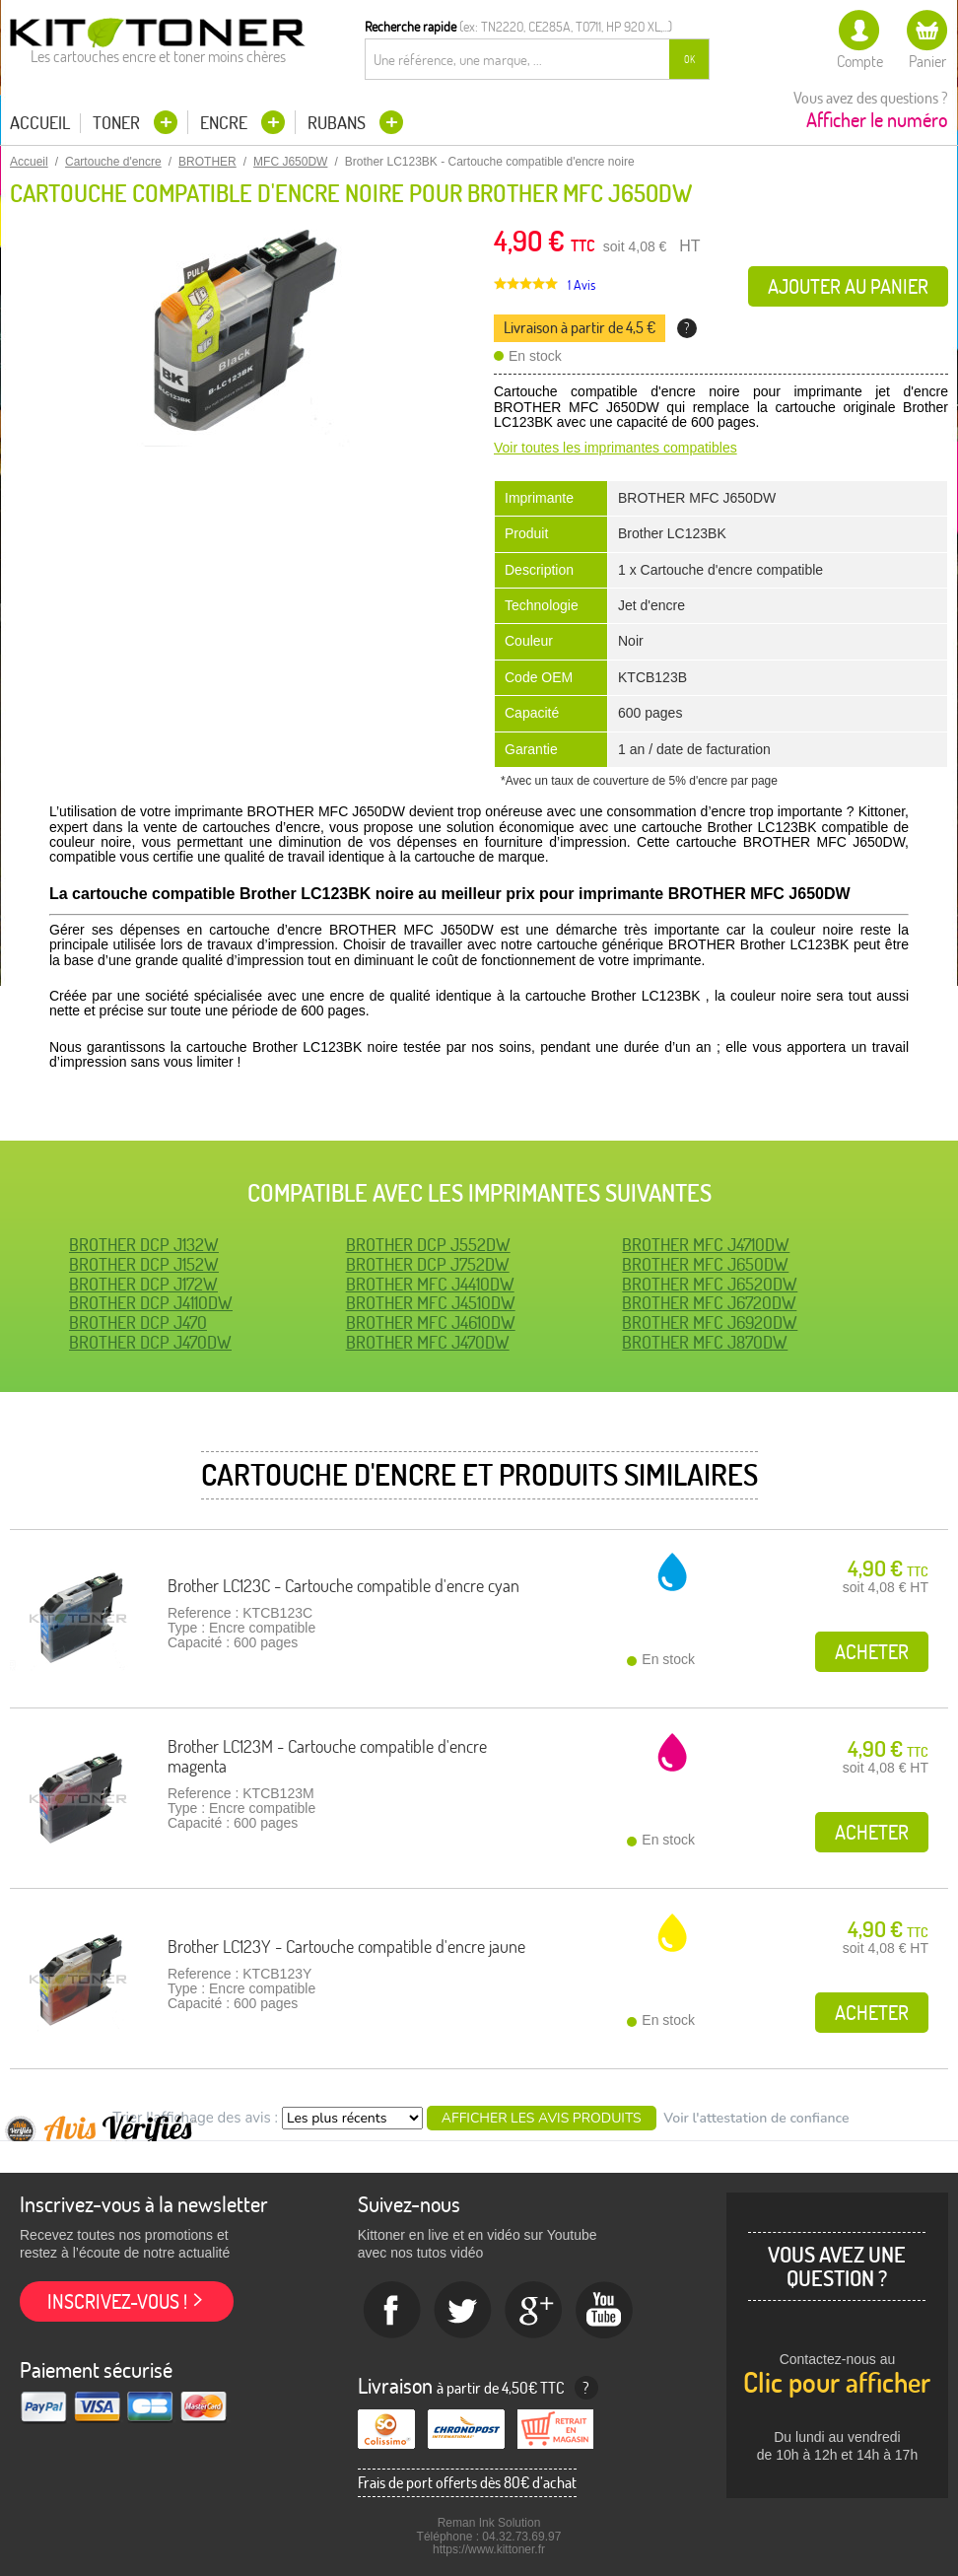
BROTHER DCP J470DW (150, 1342)
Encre (225, 122)
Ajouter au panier (848, 286)
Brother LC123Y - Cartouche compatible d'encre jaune (346, 1946)
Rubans (339, 122)
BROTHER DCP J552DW (428, 1244)
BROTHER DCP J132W (144, 1244)
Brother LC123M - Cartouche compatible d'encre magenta (327, 1756)
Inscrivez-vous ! (117, 2301)
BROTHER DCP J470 (138, 1322)
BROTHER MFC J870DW (704, 1342)
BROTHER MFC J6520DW (709, 1284)
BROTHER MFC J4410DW (430, 1284)
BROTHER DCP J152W (144, 1264)
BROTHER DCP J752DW (428, 1264)
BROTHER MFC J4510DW (430, 1302)
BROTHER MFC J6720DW (709, 1302)
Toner (118, 122)
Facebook (392, 2310)
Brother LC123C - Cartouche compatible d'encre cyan (343, 1585)
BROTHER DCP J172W (143, 1284)
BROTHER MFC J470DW (428, 1342)
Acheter (872, 1651)
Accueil (40, 123)
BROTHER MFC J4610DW (430, 1322)
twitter (463, 2310)
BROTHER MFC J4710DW (705, 1244)
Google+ (534, 2310)
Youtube (605, 2310)
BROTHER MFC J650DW (705, 1264)
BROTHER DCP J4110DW (151, 1302)
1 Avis (581, 285)
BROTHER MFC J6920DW (709, 1322)
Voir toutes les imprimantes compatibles (615, 447)
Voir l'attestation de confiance (756, 2118)
